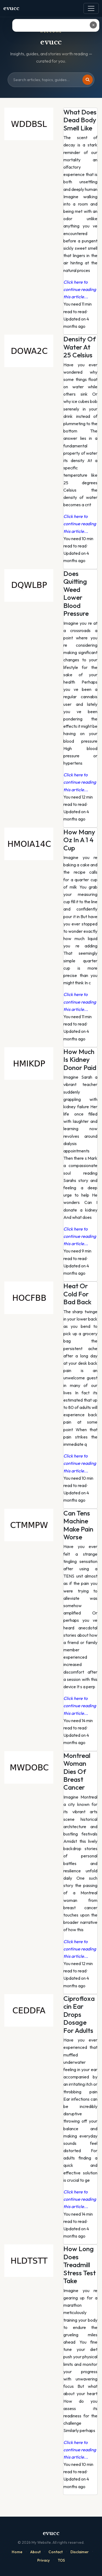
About (35, 2551)
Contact (55, 2551)
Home (17, 2551)
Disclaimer (79, 2551)
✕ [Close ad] (93, 25)
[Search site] (51, 79)
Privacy (43, 2560)
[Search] (87, 80)
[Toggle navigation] (91, 8)
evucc (11, 8)
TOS (61, 2560)
